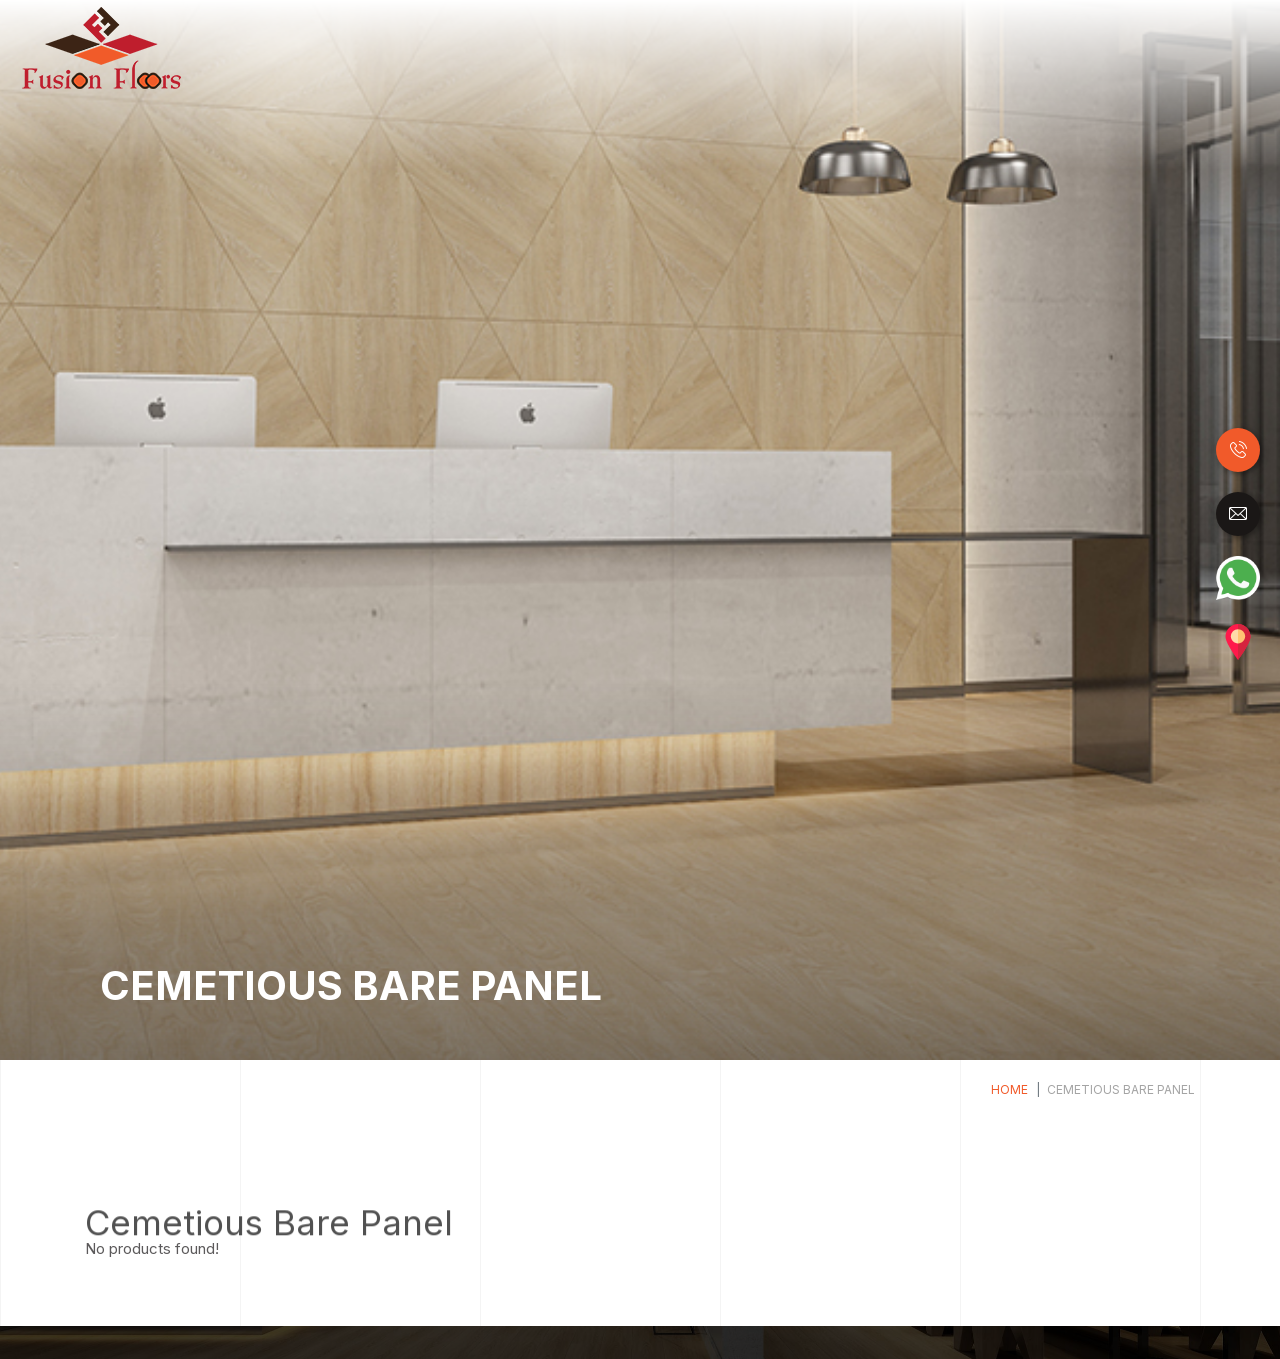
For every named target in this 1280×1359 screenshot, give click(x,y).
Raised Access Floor (942, 48)
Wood (474, 48)
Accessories (1181, 48)
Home (426, 47)
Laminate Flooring (580, 48)
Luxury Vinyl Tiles (732, 48)
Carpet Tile (1077, 48)
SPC (832, 48)
